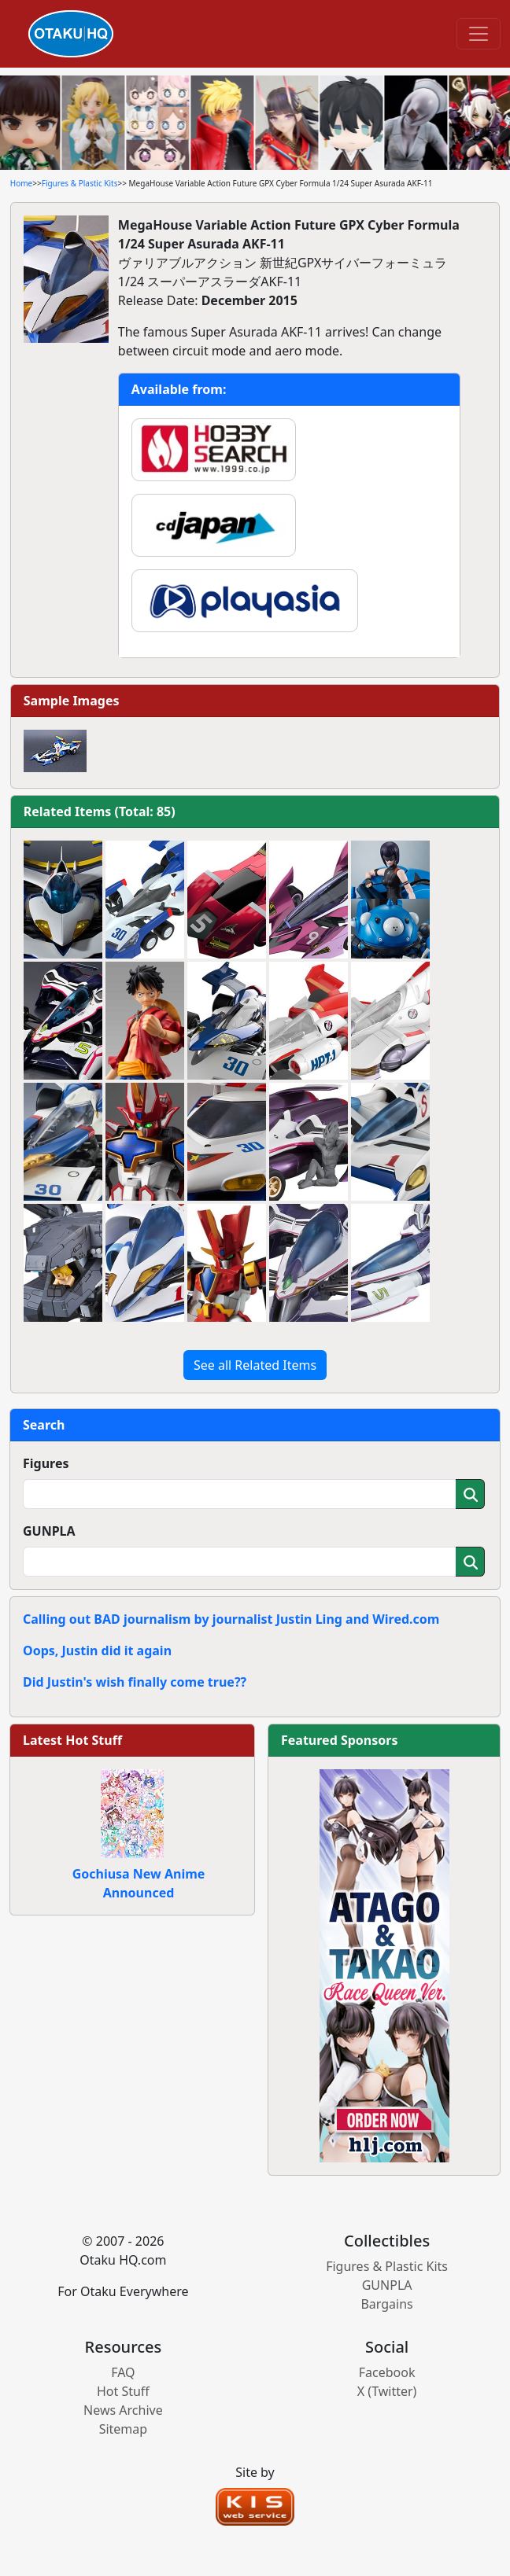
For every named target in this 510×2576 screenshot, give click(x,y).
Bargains (386, 2304)
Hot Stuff (123, 2391)
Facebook (387, 2372)
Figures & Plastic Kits (80, 183)
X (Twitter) (387, 2391)
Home (21, 183)
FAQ (123, 2372)
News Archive (123, 2410)
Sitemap (123, 2429)
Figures (46, 1463)
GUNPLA (49, 1531)
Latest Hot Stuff (72, 1740)
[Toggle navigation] (478, 34)
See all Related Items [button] (255, 1365)
